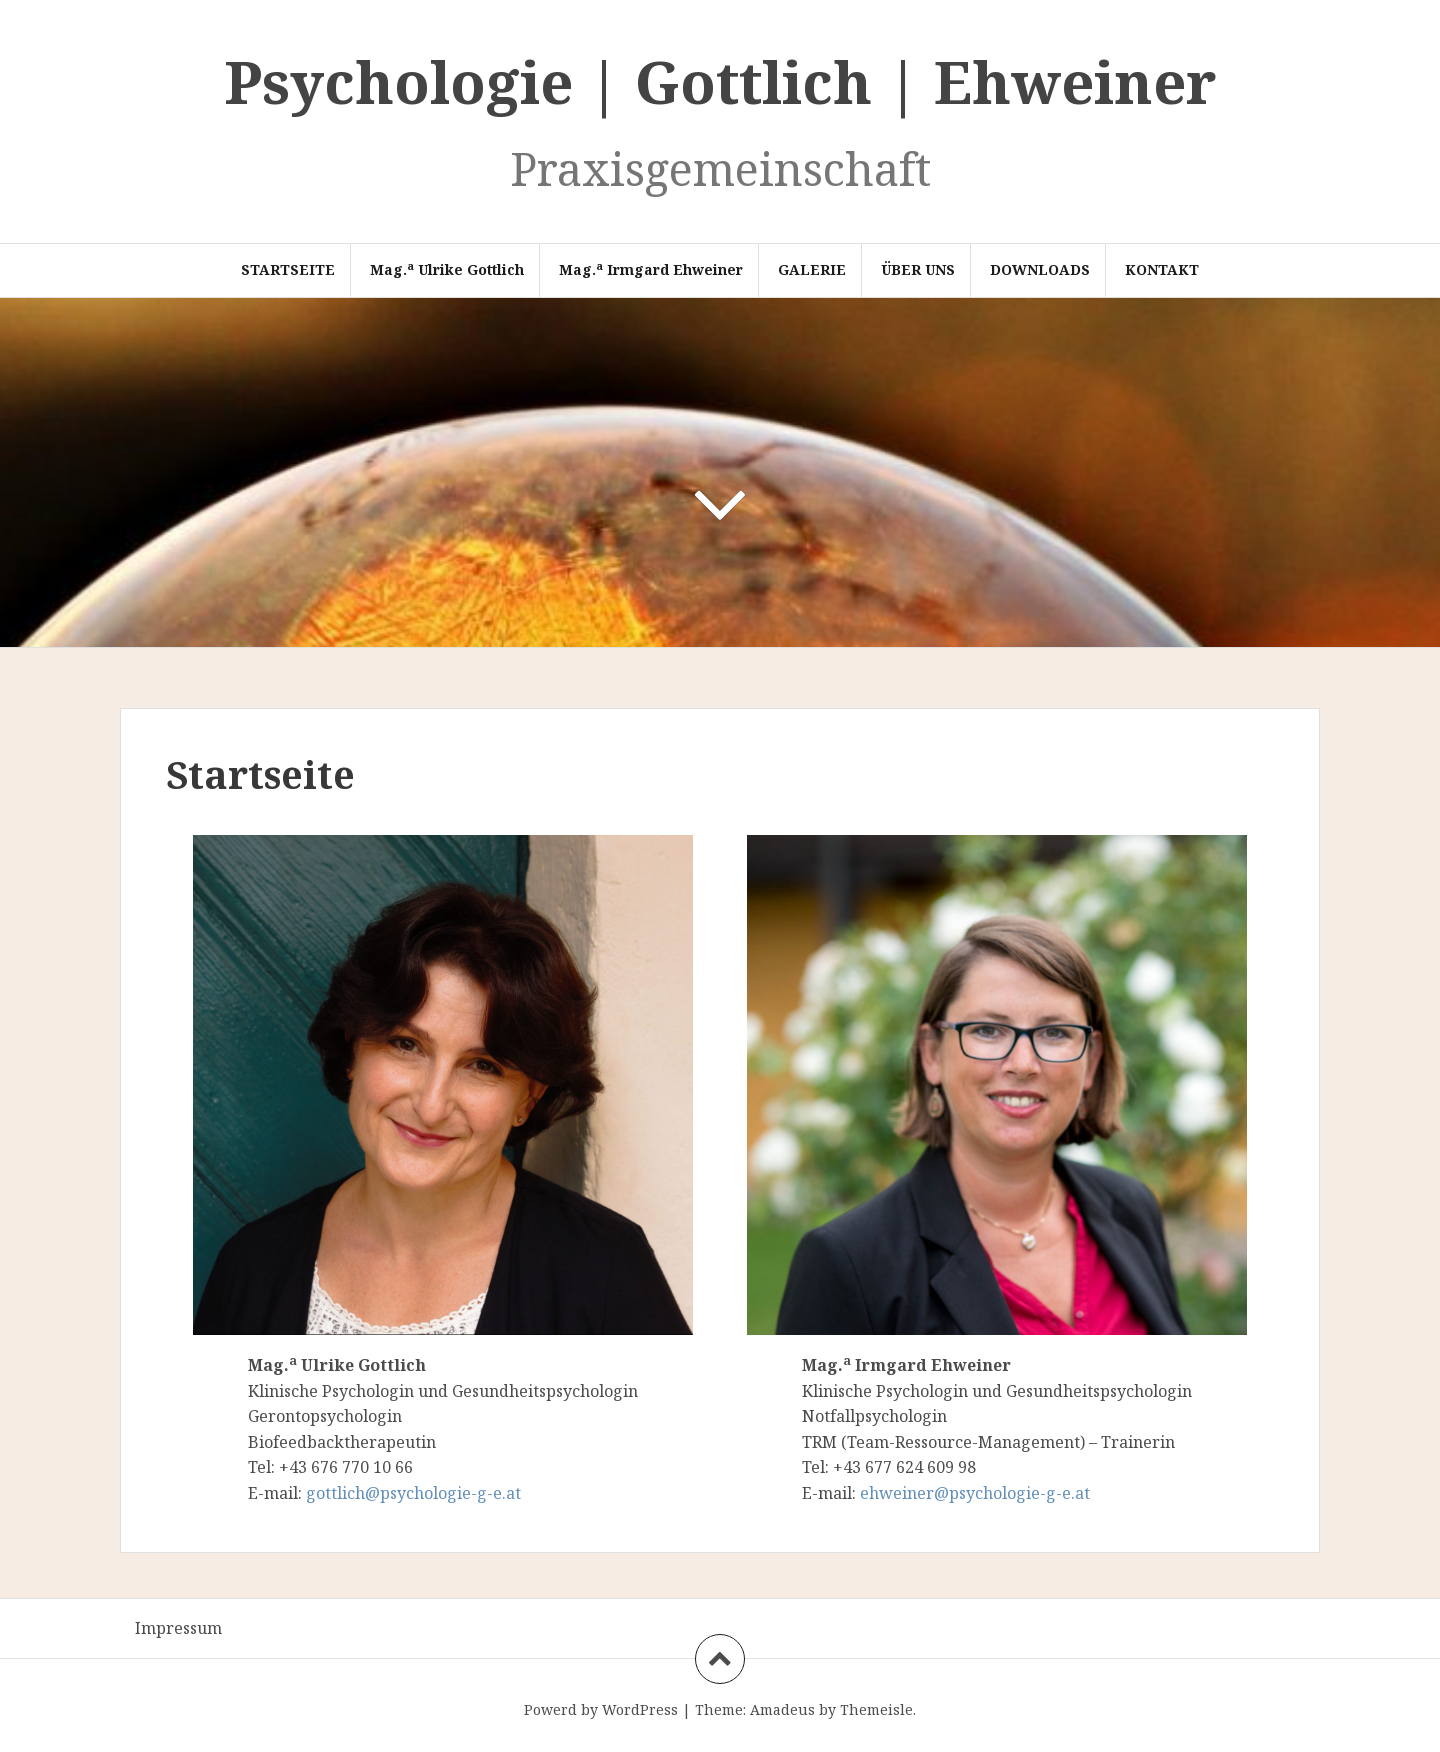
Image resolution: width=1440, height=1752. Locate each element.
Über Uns (918, 269)
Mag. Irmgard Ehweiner (651, 269)
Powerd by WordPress (601, 1709)
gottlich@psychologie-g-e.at (413, 1493)
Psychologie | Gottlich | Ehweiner (720, 81)
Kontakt (1162, 269)
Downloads (1040, 269)
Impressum (178, 1628)
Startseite (288, 269)
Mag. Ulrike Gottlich (447, 269)
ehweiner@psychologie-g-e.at (975, 1493)
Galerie (812, 269)
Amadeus (782, 1709)
